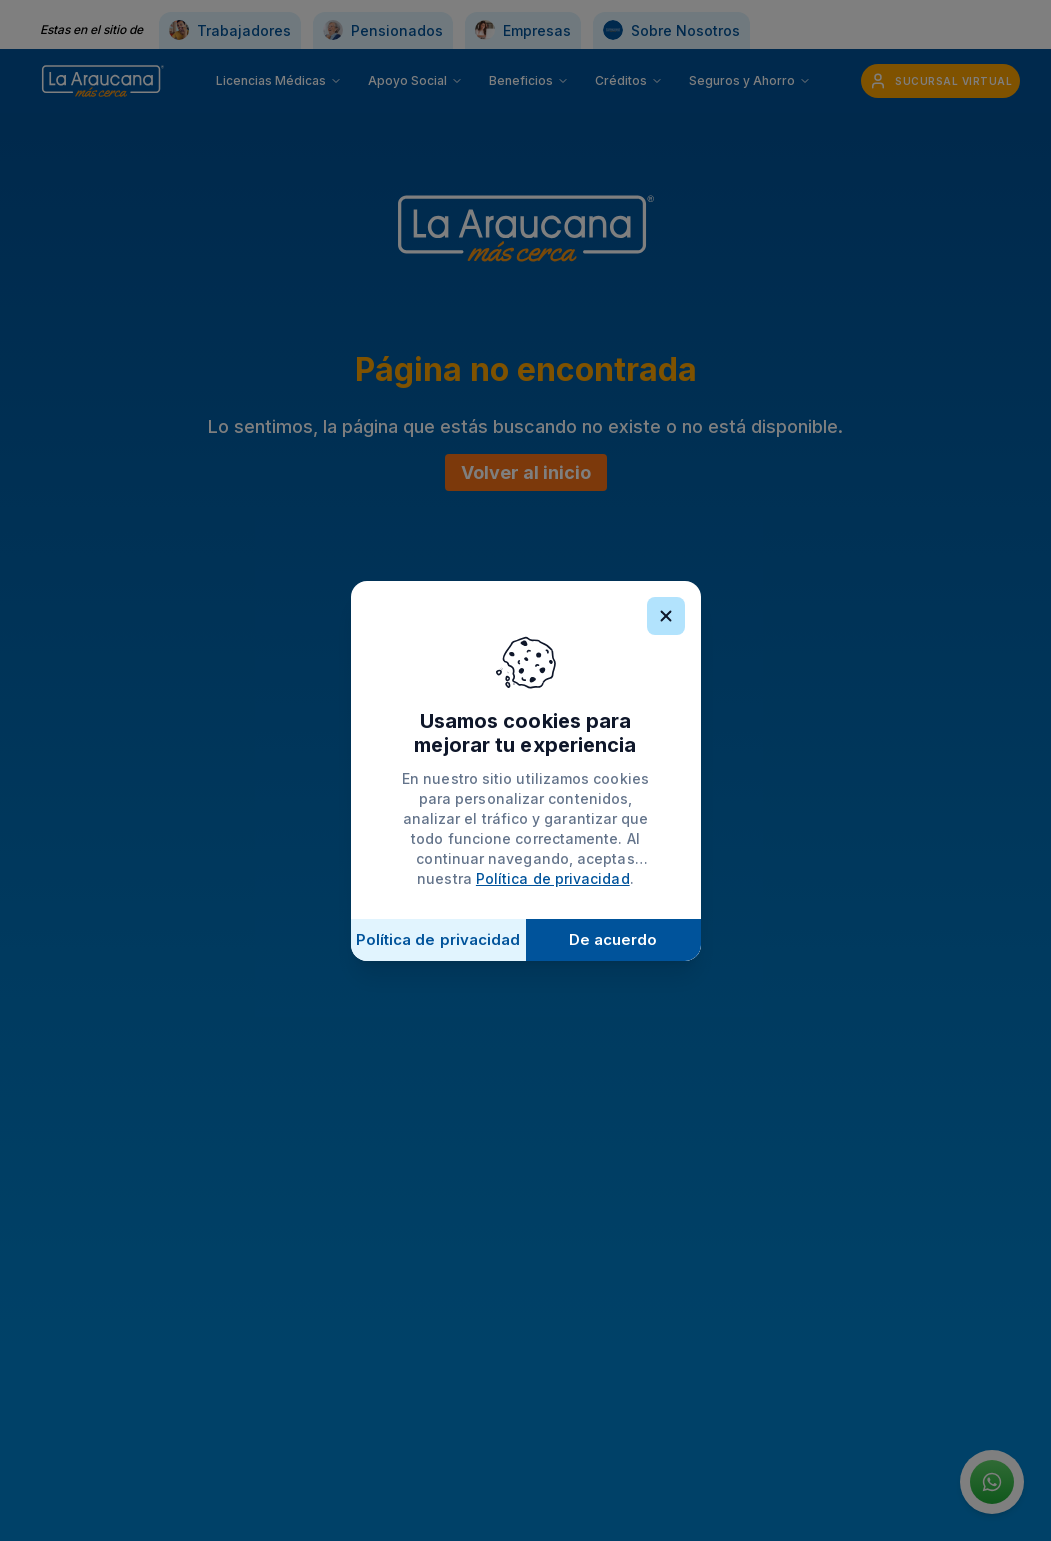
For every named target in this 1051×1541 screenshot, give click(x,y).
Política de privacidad (553, 878)
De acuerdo (613, 939)
